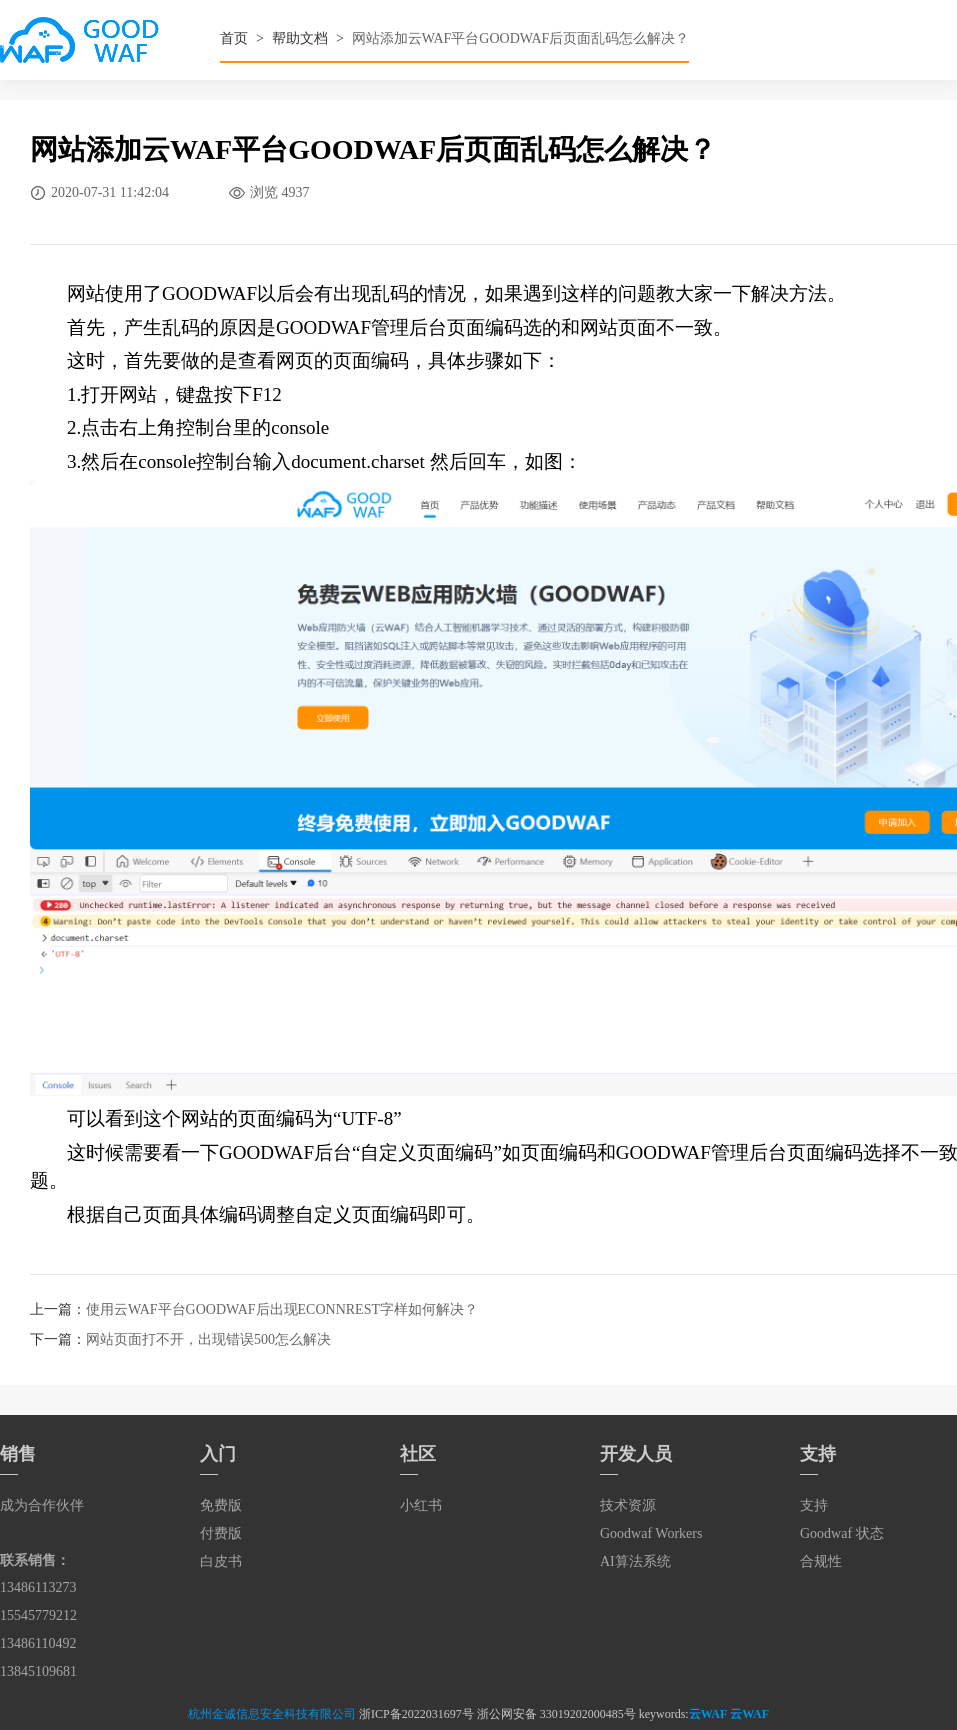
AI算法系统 (635, 1561)
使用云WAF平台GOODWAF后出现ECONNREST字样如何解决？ (282, 1309)
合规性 (821, 1561)
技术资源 (628, 1505)
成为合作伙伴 (42, 1505)
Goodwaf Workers (651, 1533)
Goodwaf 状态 (842, 1533)
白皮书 (221, 1561)
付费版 (221, 1533)
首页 (234, 38)
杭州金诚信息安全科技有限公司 (272, 1714)
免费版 (221, 1505)
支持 (814, 1505)
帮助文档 (300, 38)
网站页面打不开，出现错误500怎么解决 (208, 1339)
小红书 (421, 1505)
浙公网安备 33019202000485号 (556, 1714)
